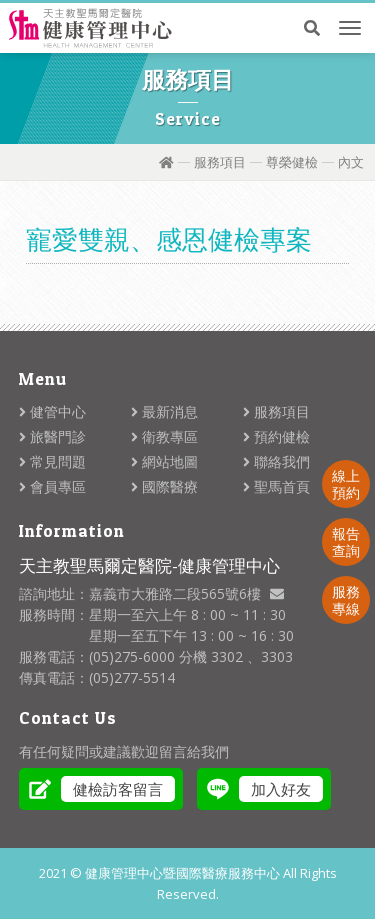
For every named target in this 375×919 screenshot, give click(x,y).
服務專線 (346, 600)
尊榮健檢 (292, 162)
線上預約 (346, 484)
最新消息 (164, 411)
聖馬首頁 (276, 486)
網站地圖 (164, 461)
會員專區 (52, 486)
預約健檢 (276, 436)
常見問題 (52, 461)
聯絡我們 (276, 461)
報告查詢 (346, 542)
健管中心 (52, 411)
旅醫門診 (52, 436)
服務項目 (220, 162)
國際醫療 (164, 486)
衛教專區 (164, 436)
